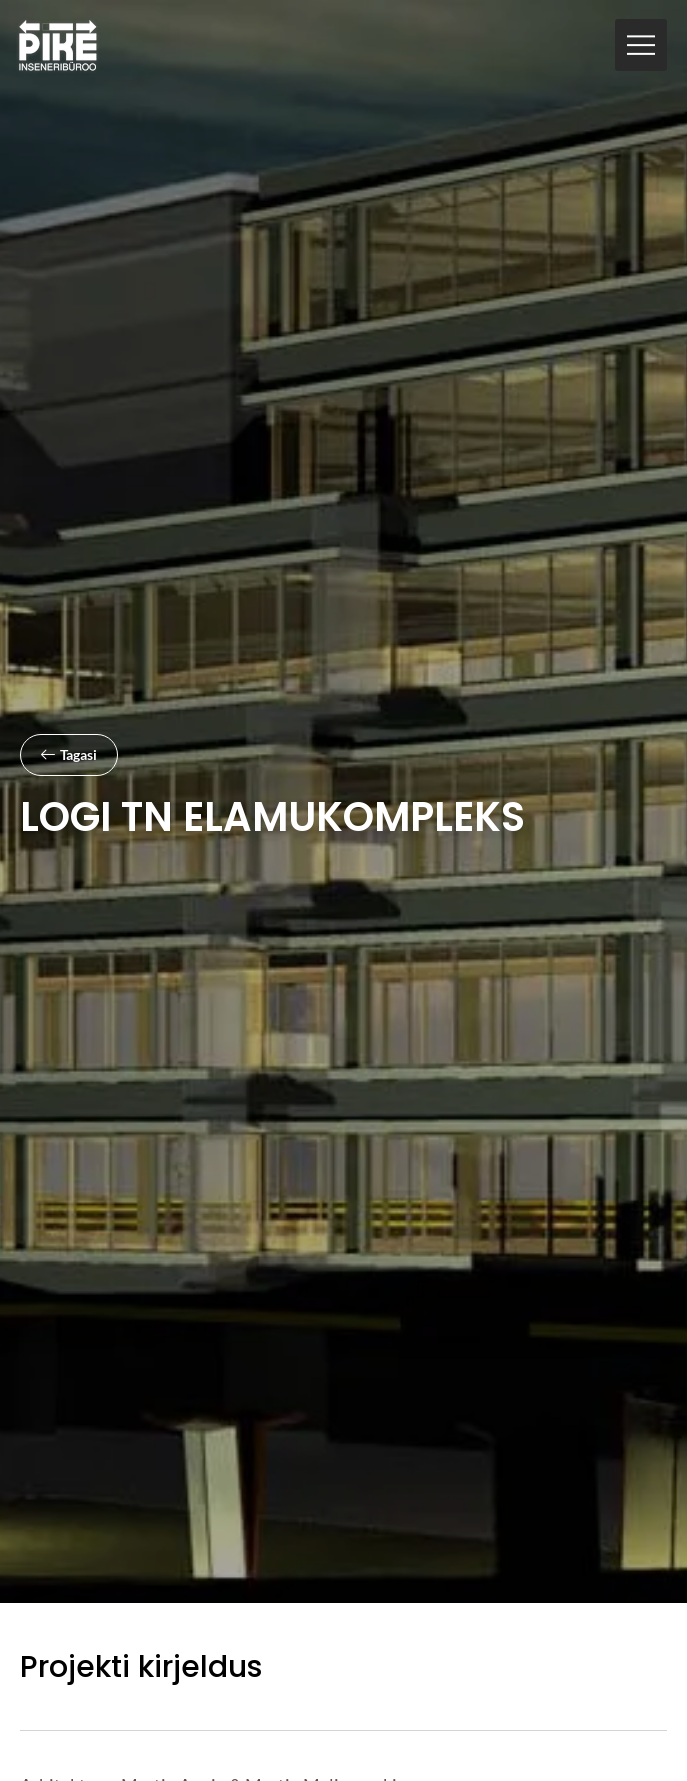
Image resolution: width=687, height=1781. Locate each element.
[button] (641, 45)
